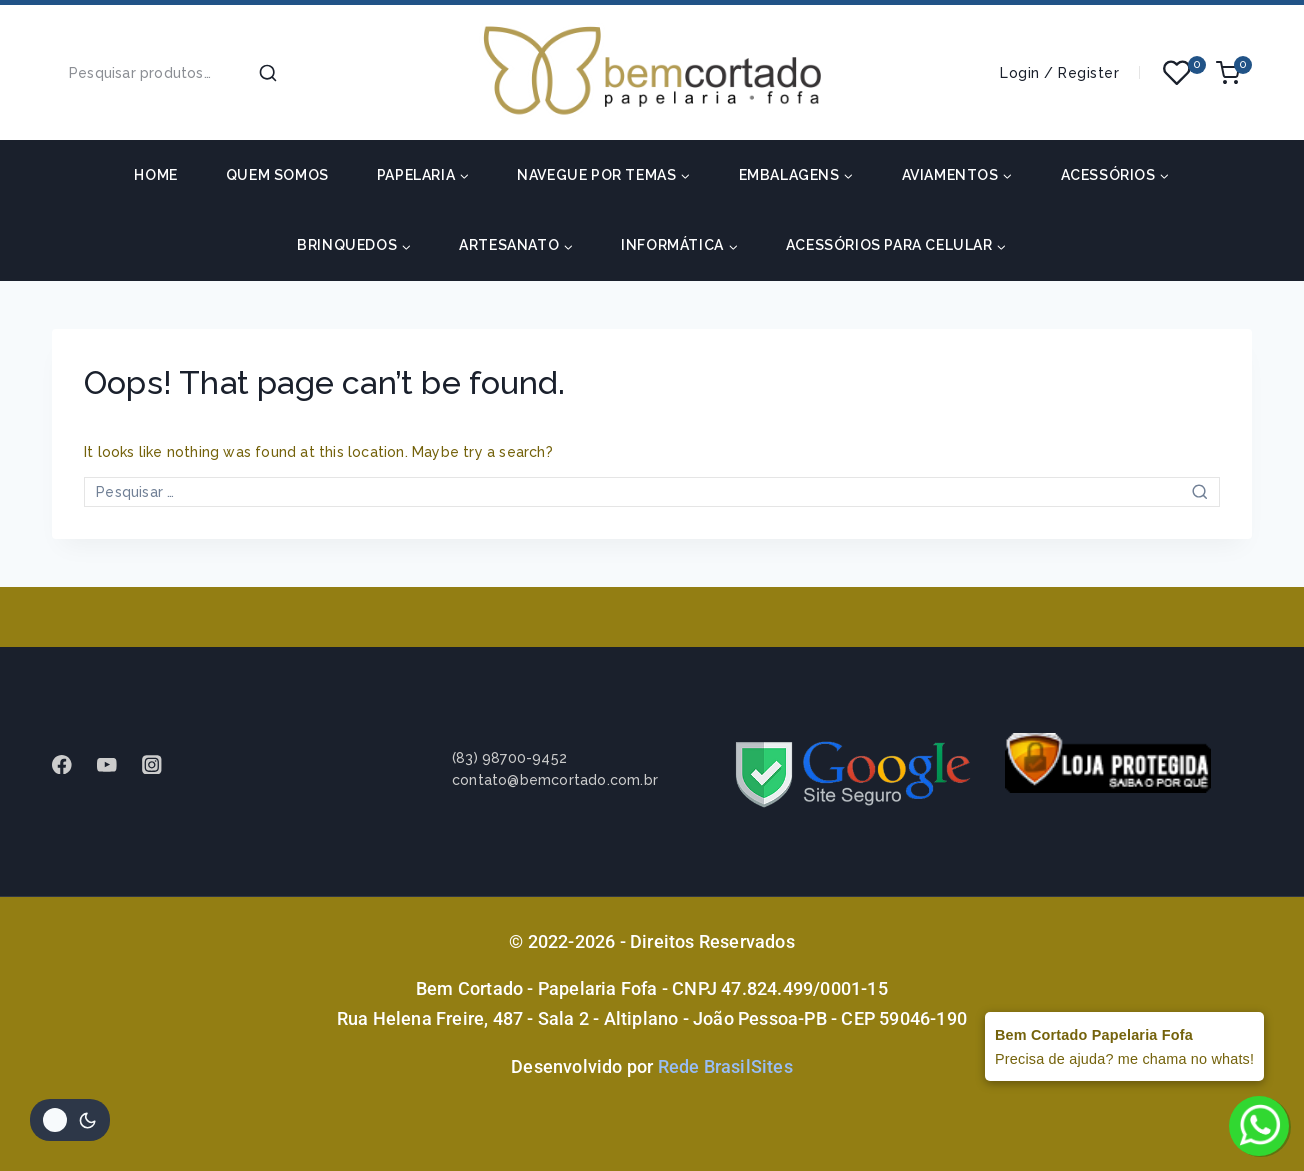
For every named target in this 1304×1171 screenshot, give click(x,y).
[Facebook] (71, 764)
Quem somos (277, 175)
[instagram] (161, 764)
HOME (155, 175)
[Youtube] (116, 764)
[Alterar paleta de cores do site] (70, 1120)
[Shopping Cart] (1234, 73)
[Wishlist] (1178, 73)
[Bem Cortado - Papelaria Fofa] (652, 72)
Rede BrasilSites (725, 1066)
